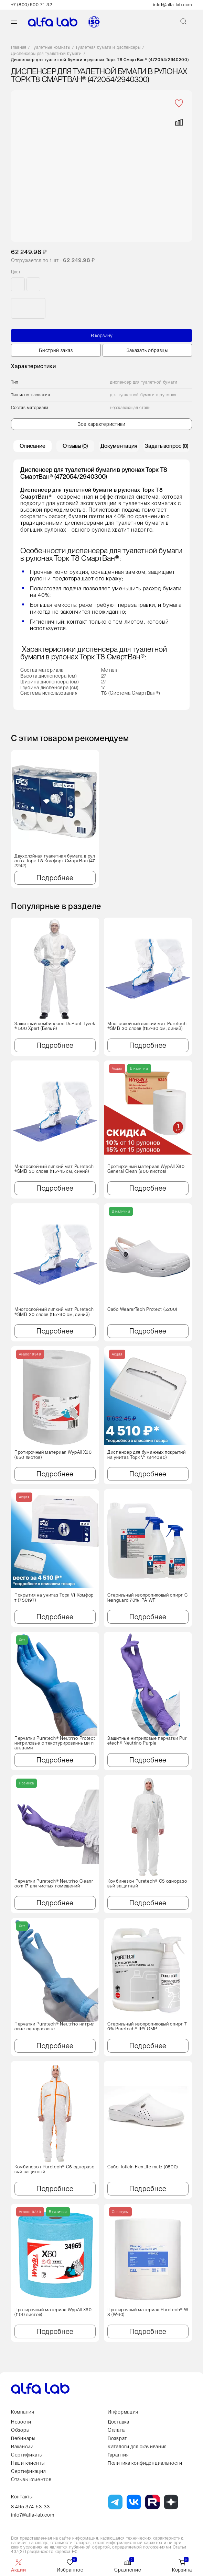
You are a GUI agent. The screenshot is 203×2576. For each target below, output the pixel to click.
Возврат (117, 2438)
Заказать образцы (147, 353)
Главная (18, 47)
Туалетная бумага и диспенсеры (107, 47)
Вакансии (22, 2446)
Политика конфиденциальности (145, 2463)
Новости (21, 2421)
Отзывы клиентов (31, 2479)
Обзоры (20, 2430)
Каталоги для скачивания (137, 2446)
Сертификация (28, 2471)
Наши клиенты (27, 2463)
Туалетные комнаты (51, 47)
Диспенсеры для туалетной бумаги (46, 54)
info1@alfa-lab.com (172, 4)
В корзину (102, 338)
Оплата (116, 2430)
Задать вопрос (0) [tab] (166, 449)
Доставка (118, 2421)
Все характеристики (101, 427)
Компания (22, 2411)
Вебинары (23, 2438)
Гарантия (118, 2454)
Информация (123, 2411)
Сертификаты (27, 2454)
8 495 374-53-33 (30, 2506)
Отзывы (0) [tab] (75, 449)
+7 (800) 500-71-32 (31, 4)
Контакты (22, 2496)
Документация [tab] (118, 449)
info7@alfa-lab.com (32, 2515)
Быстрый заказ (56, 353)
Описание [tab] (32, 449)
